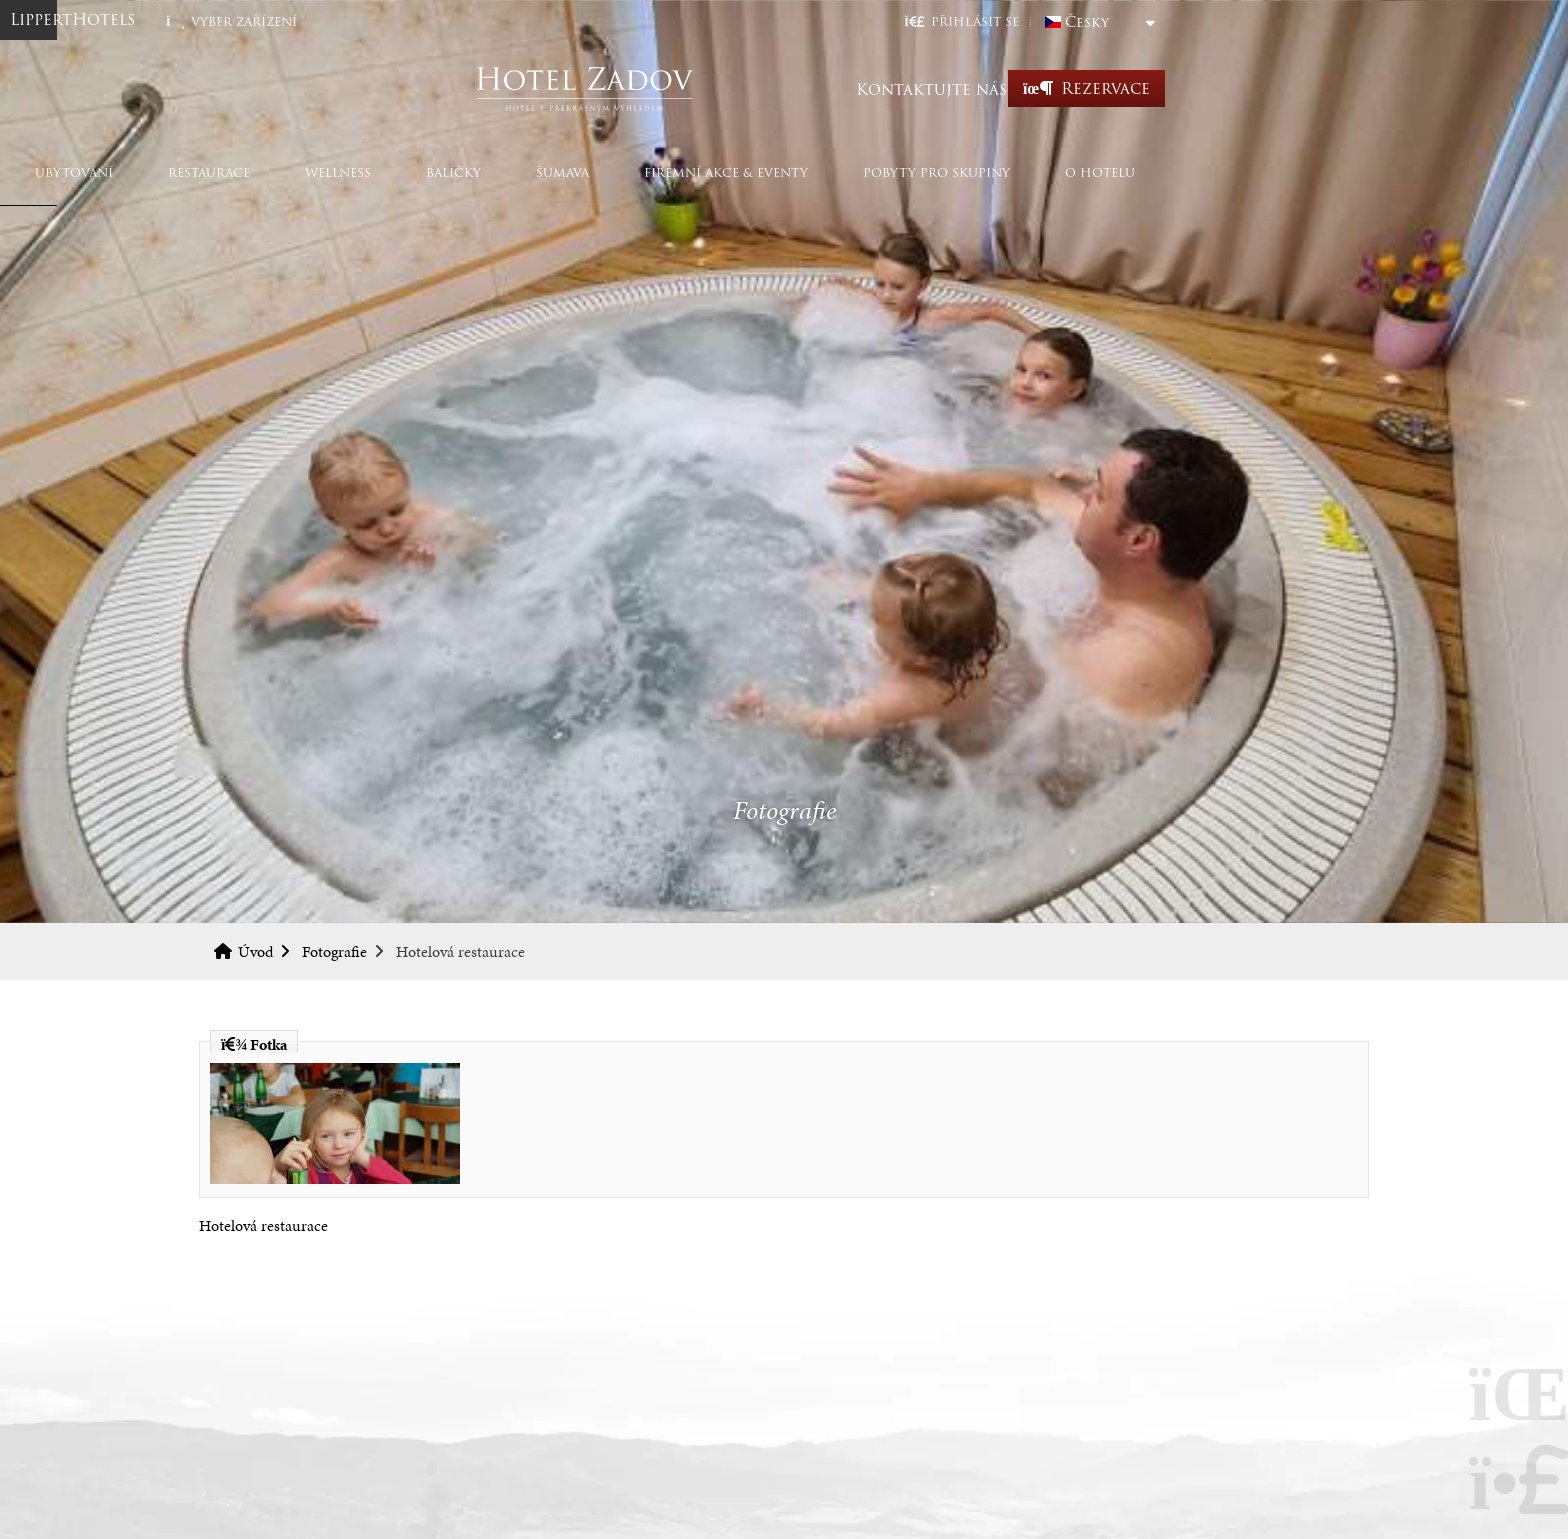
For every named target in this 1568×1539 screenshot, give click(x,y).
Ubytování (273, 172)
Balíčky (652, 172)
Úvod (784, 88)
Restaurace (408, 172)
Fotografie (334, 951)
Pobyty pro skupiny (1135, 172)
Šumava (761, 172)
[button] (1160, 21)
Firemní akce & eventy (925, 172)
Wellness (537, 172)
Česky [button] (1286, 22)
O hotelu (1299, 172)
